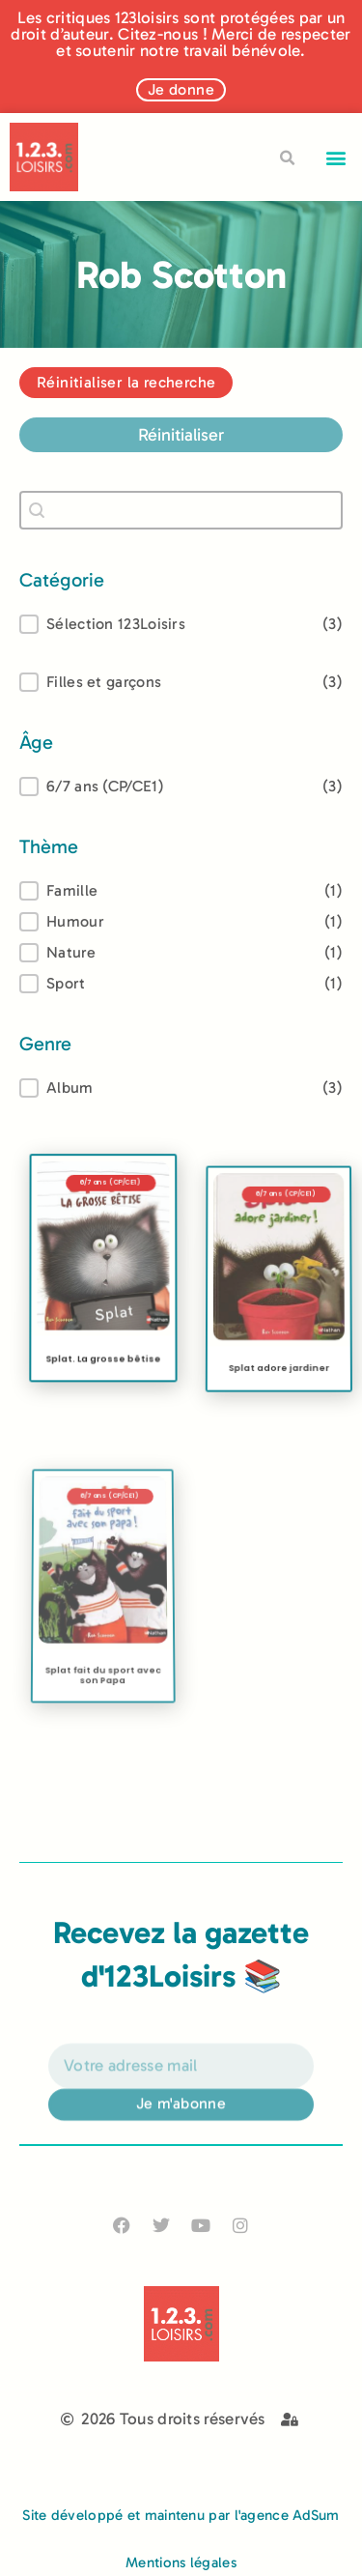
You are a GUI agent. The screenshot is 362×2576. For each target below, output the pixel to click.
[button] (336, 157)
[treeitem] (181, 786)
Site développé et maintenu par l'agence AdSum (181, 2515)
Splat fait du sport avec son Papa (101, 1738)
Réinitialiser (181, 434)
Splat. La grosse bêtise (102, 1382)
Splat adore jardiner (277, 1406)
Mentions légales (181, 2562)
